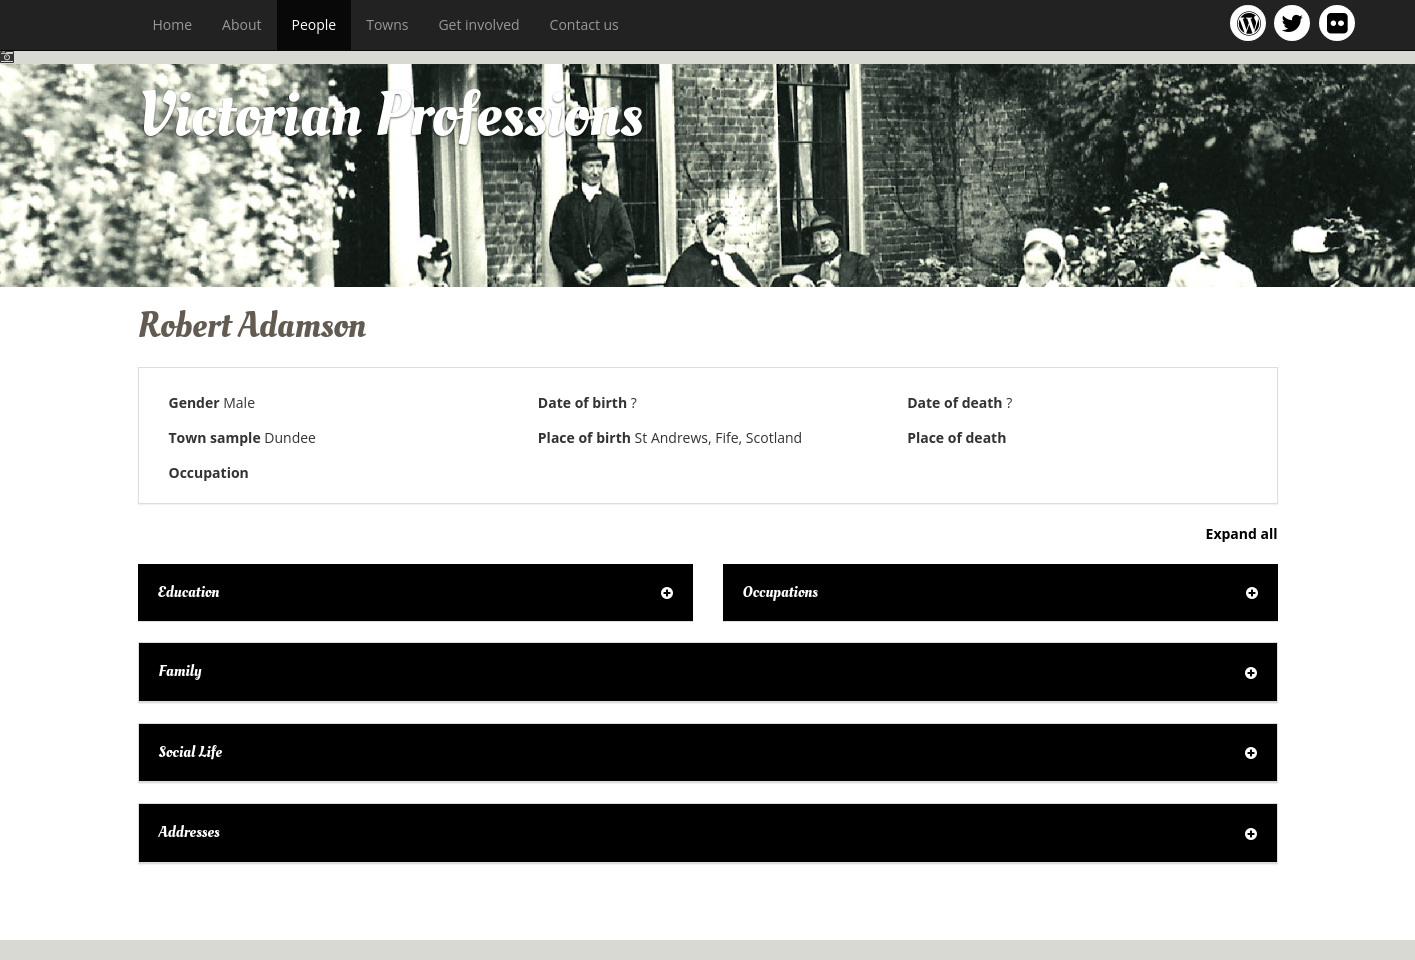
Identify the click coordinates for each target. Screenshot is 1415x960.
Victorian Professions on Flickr (1341, 22)
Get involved (478, 24)
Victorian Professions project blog (1251, 22)
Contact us (584, 24)
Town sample (215, 437)
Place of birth (584, 437)
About (241, 24)
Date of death (954, 402)
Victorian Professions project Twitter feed (1295, 22)
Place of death (956, 437)
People (314, 24)
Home (173, 24)
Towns (387, 24)
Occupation (209, 472)
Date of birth (582, 402)
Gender (194, 402)
